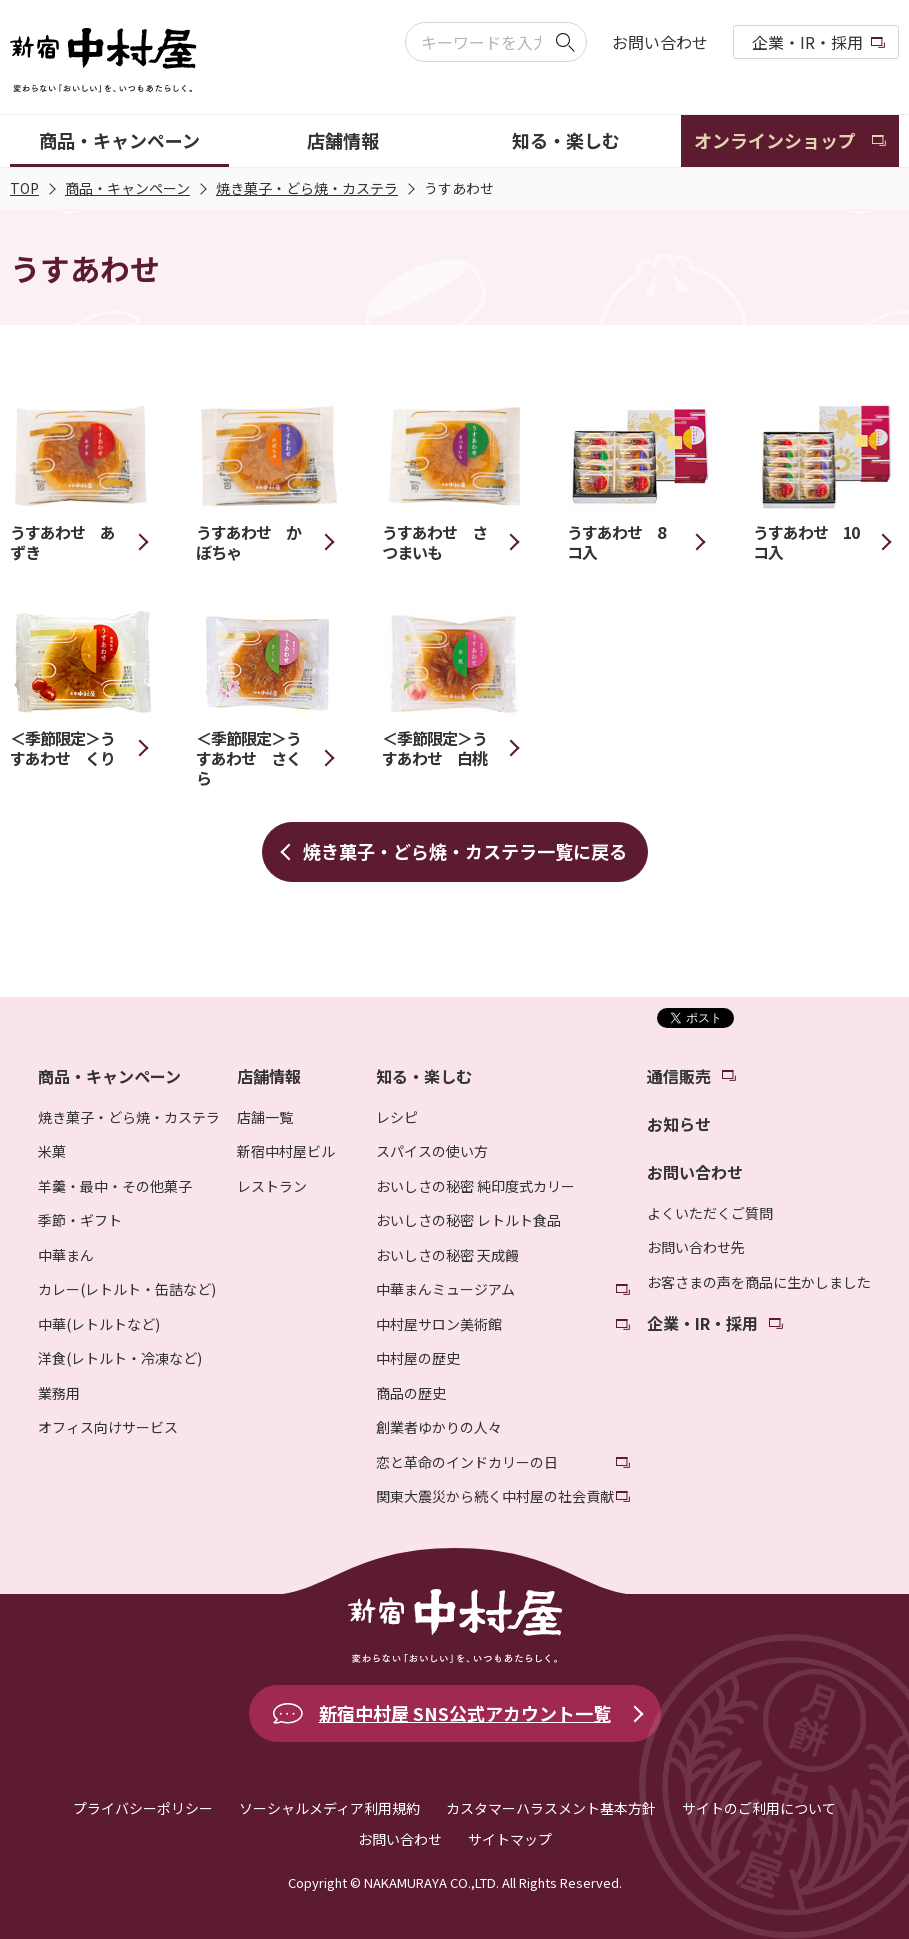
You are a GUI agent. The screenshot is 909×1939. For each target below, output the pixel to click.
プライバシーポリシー (143, 1808)
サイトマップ (510, 1839)
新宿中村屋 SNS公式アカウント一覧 (465, 1713)
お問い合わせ (660, 42)
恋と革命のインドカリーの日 (467, 1462)
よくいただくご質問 (710, 1213)
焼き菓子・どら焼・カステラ (307, 188)
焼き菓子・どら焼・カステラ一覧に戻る (465, 851)
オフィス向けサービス (108, 1427)
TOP (24, 188)
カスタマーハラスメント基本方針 (551, 1808)
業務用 (59, 1393)
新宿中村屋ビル (286, 1151)
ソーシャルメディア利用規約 (329, 1808)
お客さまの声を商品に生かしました (759, 1282)
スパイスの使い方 (432, 1151)
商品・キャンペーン (127, 188)
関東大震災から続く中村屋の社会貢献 (495, 1496)
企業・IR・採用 (807, 42)
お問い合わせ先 (696, 1247)
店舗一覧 (265, 1117)
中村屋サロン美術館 (439, 1324)
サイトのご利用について (759, 1808)
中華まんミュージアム (445, 1289)
